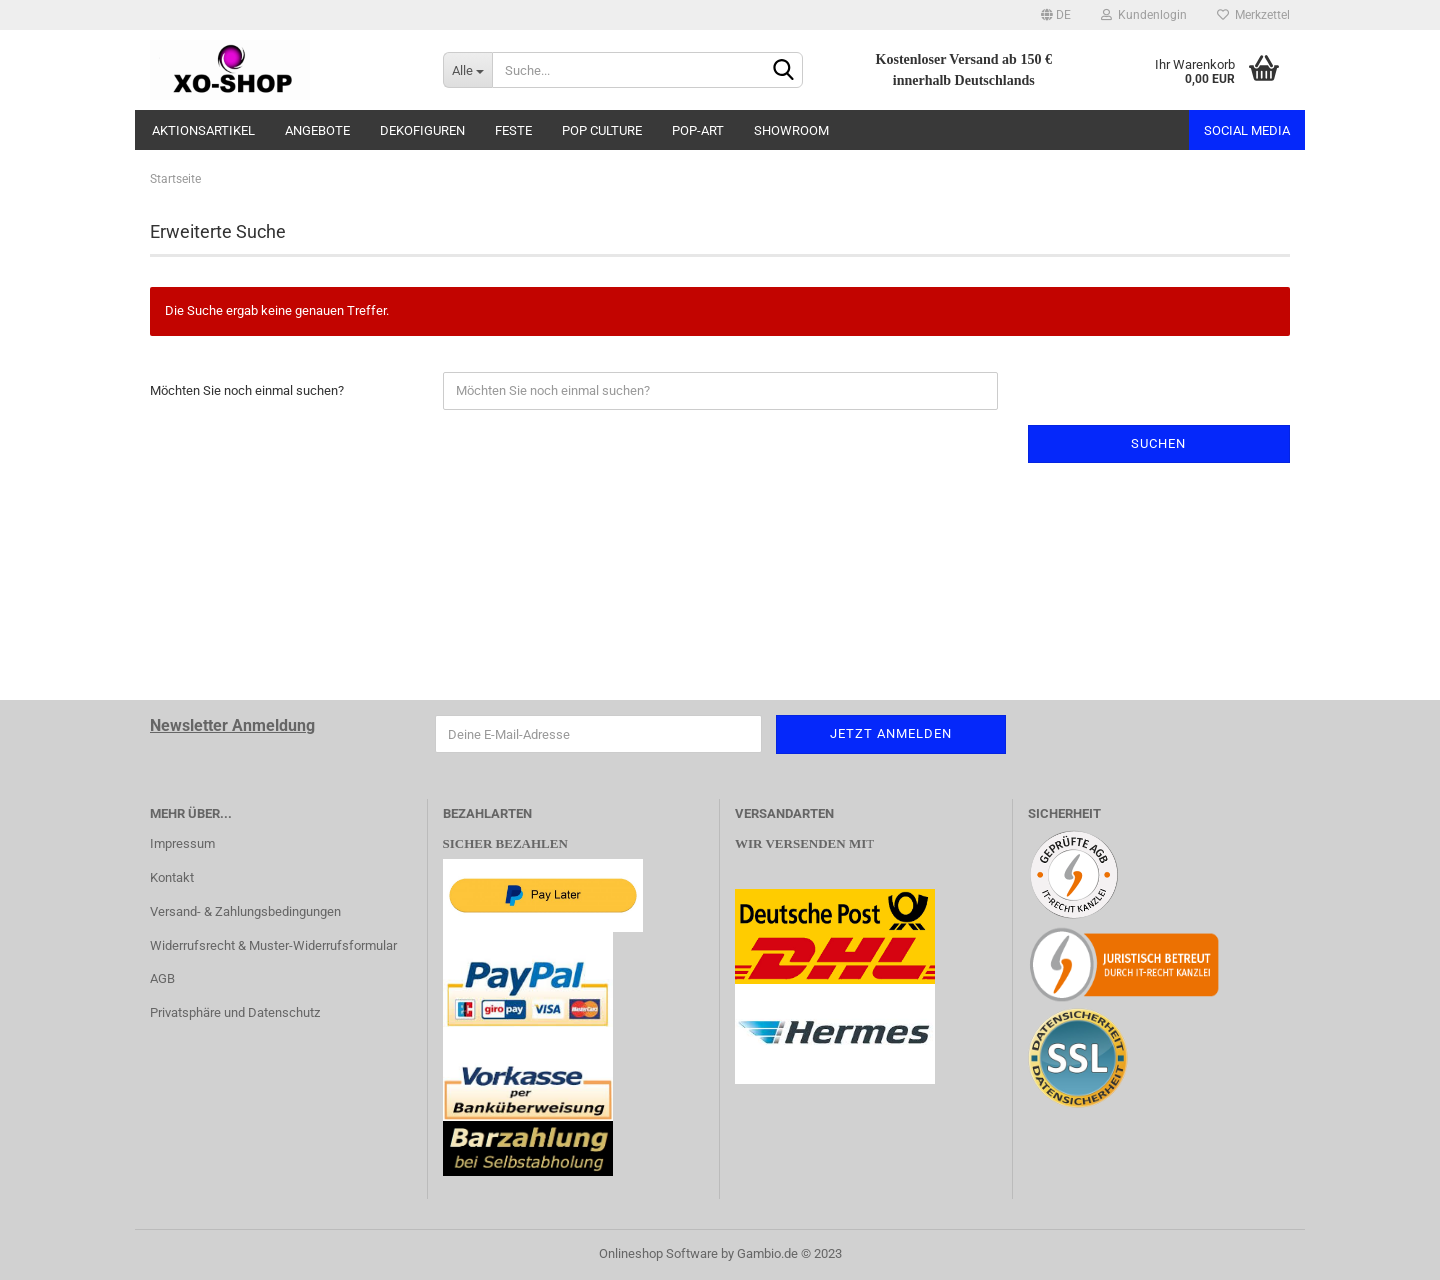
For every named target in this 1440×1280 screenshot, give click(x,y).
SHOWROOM (791, 130)
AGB (162, 978)
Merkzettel (1253, 15)
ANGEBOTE (317, 130)
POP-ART (698, 130)
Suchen (1158, 443)
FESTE (513, 130)
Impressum (182, 843)
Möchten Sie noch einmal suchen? (247, 390)
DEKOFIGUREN (422, 130)
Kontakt (172, 877)
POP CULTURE (602, 130)
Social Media (1247, 130)
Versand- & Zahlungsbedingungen (245, 911)
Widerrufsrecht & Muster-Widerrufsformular (273, 945)
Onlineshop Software (658, 1253)
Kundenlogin (1144, 15)
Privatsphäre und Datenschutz (235, 1012)
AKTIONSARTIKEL (203, 130)
